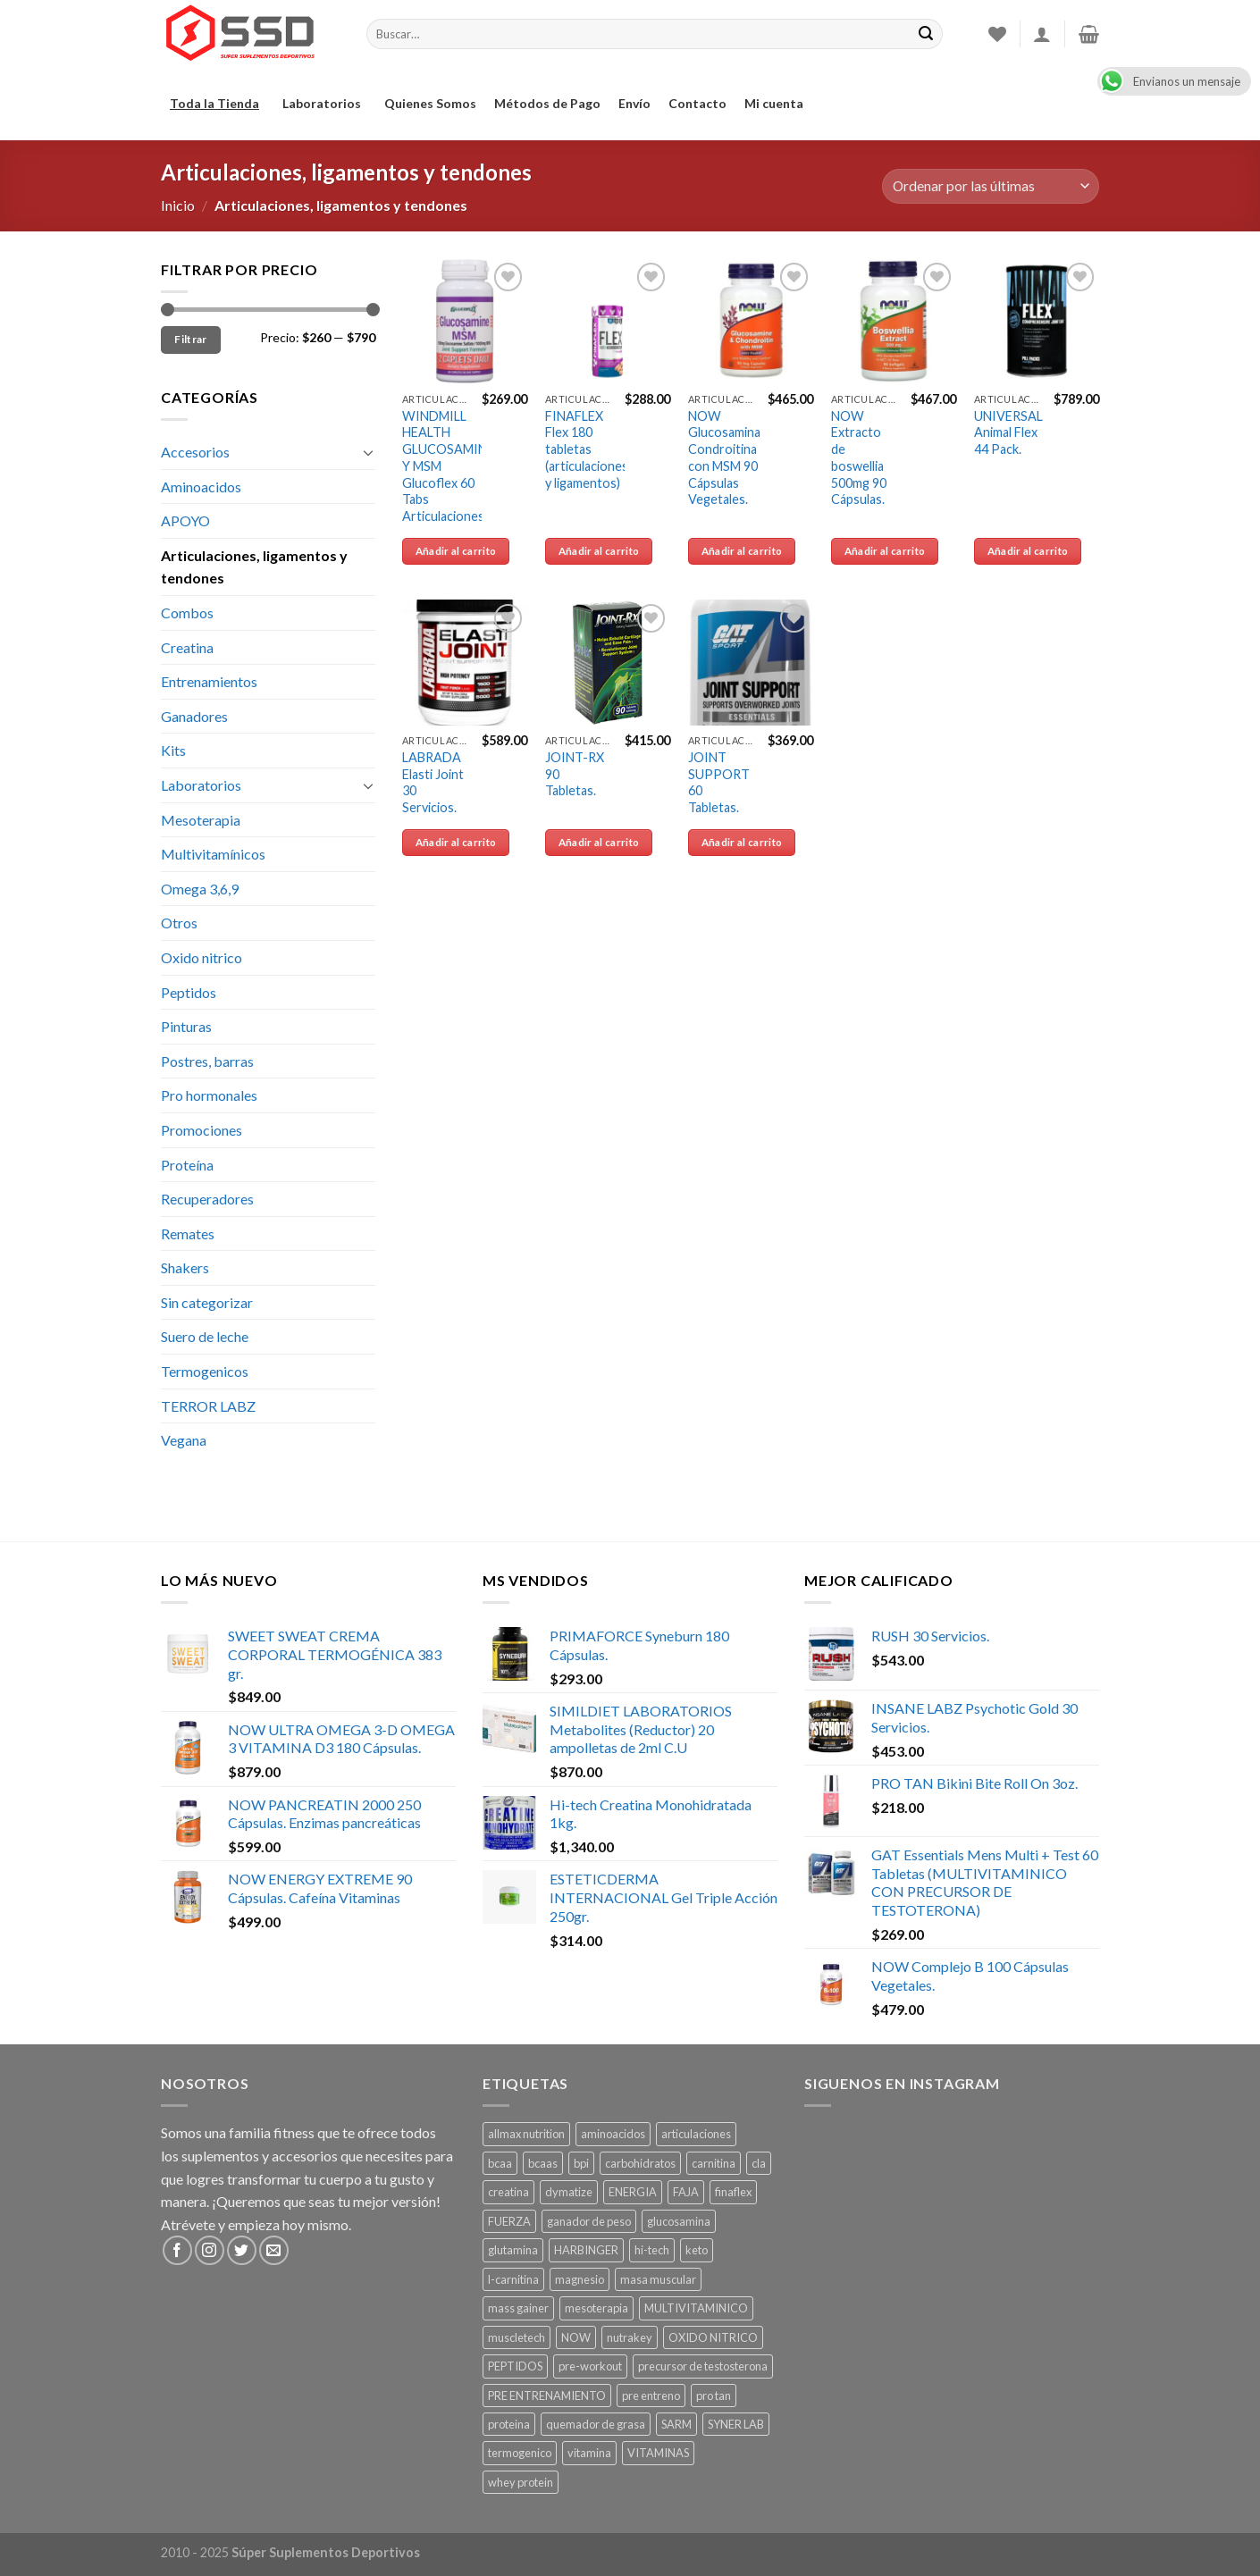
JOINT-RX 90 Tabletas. (574, 774)
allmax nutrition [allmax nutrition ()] (526, 2134)
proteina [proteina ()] (509, 2424)
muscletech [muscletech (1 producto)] (516, 2337)
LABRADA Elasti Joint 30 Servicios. (433, 782)
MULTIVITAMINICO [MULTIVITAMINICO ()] (696, 2308)
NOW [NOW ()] (576, 2337)
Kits (173, 750)
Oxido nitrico (201, 957)
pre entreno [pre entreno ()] (651, 2395)
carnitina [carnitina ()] (713, 2163)
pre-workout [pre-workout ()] (590, 2366)
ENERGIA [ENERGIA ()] (633, 2192)
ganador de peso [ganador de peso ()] (589, 2221)
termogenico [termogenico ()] (519, 2453)
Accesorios (195, 451)
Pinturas (186, 1026)
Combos (187, 612)
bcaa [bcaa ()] (500, 2163)
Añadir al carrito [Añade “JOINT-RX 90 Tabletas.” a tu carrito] (599, 842)
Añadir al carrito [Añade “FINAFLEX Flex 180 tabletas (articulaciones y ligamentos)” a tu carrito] (599, 551)
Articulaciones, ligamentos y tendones (254, 567)
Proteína (187, 1164)
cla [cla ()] (759, 2163)
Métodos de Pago (547, 103)
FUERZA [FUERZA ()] (509, 2221)
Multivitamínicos (213, 853)
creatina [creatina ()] (508, 2192)
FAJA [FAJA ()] (686, 2192)
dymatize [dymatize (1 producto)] (568, 2192)
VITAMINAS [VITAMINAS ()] (658, 2453)
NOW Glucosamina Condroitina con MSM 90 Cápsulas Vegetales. (724, 458)
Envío (634, 103)
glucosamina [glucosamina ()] (678, 2221)
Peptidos (188, 992)
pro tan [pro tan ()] (713, 2395)
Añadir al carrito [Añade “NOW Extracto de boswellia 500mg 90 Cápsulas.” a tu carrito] (885, 551)
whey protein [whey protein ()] (520, 2482)
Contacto (697, 103)
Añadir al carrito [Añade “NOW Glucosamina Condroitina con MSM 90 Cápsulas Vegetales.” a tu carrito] (742, 551)
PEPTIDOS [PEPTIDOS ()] (515, 2366)
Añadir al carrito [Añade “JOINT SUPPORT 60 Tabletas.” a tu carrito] (742, 842)
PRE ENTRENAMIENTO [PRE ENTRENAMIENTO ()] (547, 2395)
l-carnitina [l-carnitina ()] (513, 2279)
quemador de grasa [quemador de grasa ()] (595, 2424)
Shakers (185, 1267)
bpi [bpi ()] (581, 2163)
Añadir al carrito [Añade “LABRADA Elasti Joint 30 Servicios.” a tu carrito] (456, 842)
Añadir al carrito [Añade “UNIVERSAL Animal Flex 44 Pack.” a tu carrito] (1028, 551)
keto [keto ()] (696, 2250)
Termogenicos (204, 1371)
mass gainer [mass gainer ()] (518, 2308)
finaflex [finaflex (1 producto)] (733, 2192)
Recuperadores (207, 1198)
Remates (187, 1233)
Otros (179, 922)
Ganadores (194, 716)
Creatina (187, 647)
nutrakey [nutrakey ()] (629, 2337)
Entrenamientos (209, 681)
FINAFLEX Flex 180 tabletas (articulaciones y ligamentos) (586, 449)
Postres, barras (207, 1061)
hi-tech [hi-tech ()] (651, 2250)
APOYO (185, 520)
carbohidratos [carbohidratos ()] (640, 2163)
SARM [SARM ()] (676, 2424)
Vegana (183, 1439)
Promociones (201, 1129)
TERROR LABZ (208, 1405)
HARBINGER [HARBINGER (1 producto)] (586, 2250)
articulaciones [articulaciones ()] (696, 2134)
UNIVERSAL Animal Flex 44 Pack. (1008, 432)
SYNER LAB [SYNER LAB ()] (736, 2424)
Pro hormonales (209, 1095)
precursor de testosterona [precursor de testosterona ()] (703, 2366)
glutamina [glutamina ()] (513, 2250)
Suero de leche (204, 1336)
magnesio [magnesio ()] (579, 2279)
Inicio (178, 205)
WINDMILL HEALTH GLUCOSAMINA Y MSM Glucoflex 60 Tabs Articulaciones (449, 466)
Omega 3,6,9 (200, 888)
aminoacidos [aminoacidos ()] (613, 2134)
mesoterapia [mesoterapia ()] (596, 2308)
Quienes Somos (430, 103)
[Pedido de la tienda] (990, 186)
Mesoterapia (200, 819)
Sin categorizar (207, 1302)
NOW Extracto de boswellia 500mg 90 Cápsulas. (858, 458)
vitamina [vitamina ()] (589, 2453)
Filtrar (190, 339)
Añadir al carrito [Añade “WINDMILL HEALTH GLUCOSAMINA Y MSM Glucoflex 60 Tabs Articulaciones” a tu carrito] (456, 551)
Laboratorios (324, 103)
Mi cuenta (773, 103)
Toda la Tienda (217, 103)
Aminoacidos (201, 486)
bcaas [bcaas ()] (543, 2163)
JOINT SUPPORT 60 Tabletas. (719, 782)
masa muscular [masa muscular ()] (658, 2279)
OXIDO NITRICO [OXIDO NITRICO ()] (713, 2337)
